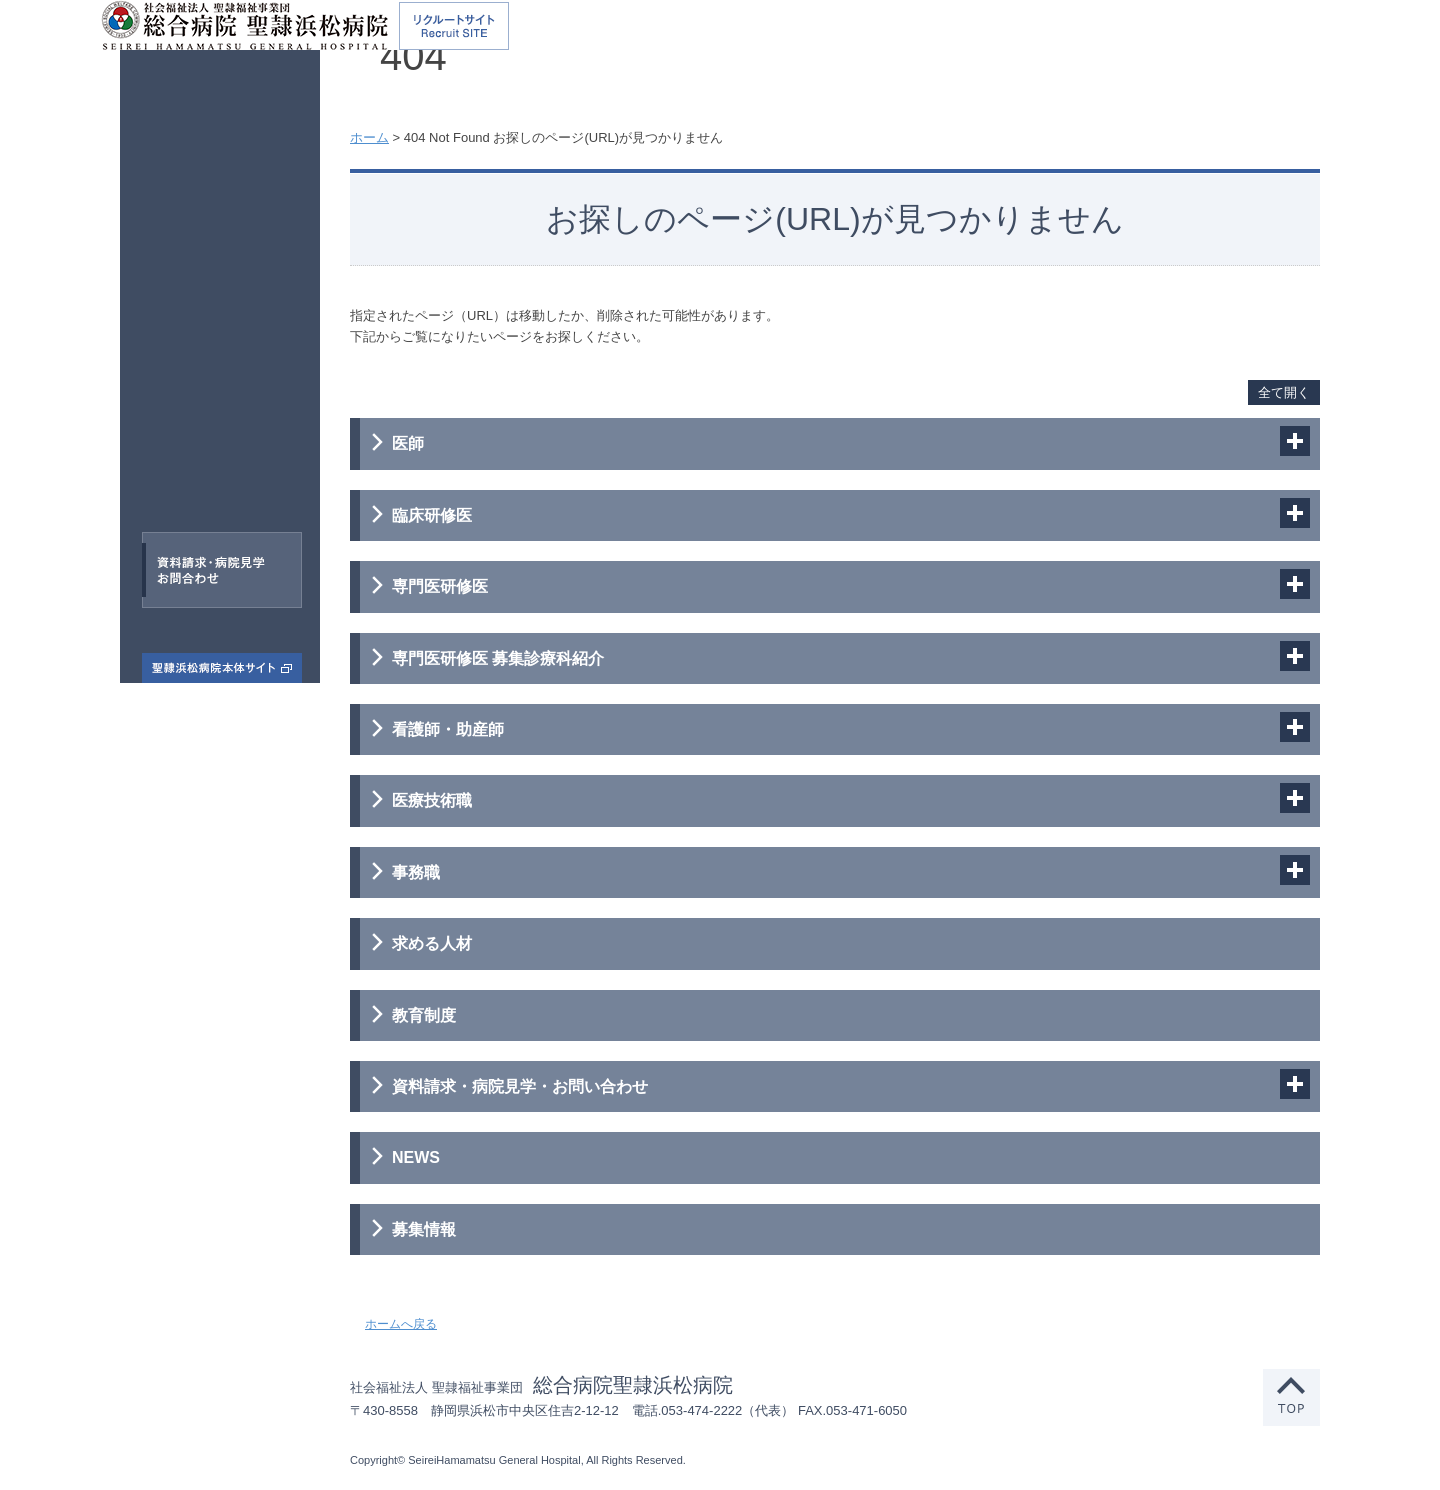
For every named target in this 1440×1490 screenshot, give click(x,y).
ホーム (369, 137)
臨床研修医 (224, 301)
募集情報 (424, 1229)
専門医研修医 (196, 347)
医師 (166, 254)
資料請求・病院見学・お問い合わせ (520, 1086)
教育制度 (424, 1015)
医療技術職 (192, 438)
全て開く (1284, 392)
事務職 (209, 485)
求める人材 (432, 943)
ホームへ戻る (401, 1324)
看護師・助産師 (235, 393)
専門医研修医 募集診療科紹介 (498, 658)
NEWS (416, 1157)
